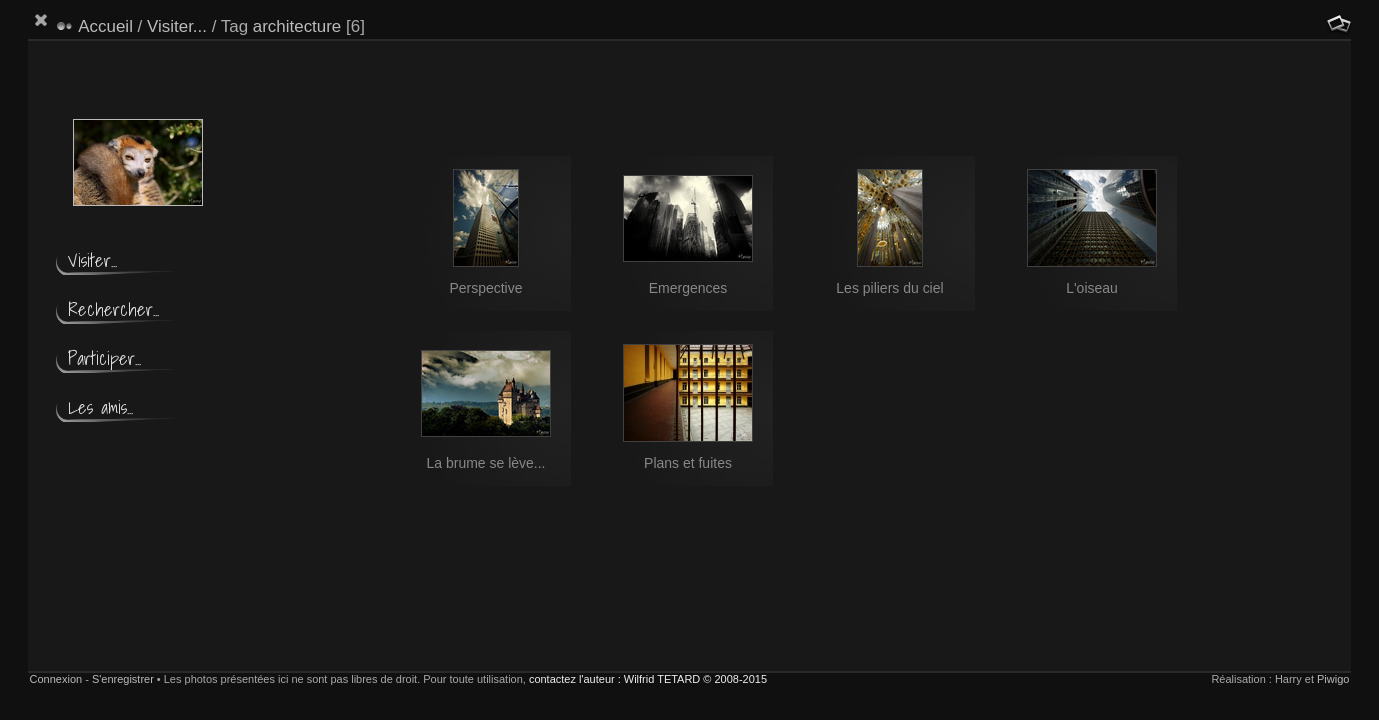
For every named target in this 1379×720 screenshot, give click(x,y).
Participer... (104, 358)
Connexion (56, 679)
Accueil (105, 26)
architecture (297, 26)
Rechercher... (113, 309)
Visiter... (177, 26)
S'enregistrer (123, 679)
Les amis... (100, 407)
